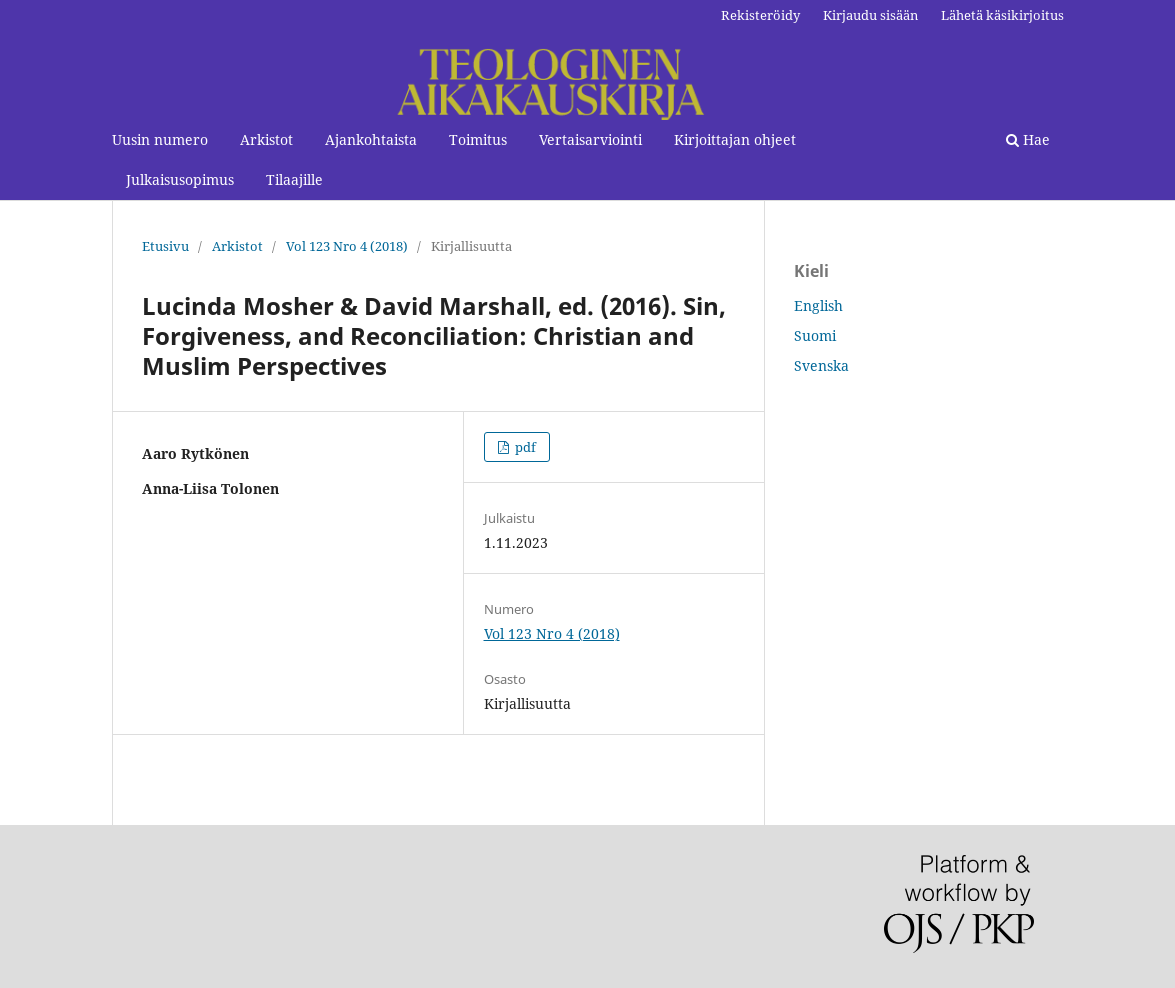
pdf (524, 447)
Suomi (815, 335)
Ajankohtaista (371, 139)
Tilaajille (294, 179)
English (818, 305)
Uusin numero (160, 139)
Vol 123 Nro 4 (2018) (347, 246)
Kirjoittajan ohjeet (735, 139)
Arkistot (266, 139)
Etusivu (165, 246)
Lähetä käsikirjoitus (1002, 15)
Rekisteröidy (760, 15)
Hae (1028, 139)
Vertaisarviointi (590, 139)
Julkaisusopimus (180, 179)
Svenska (821, 365)
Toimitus (478, 139)
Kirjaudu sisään (870, 15)
